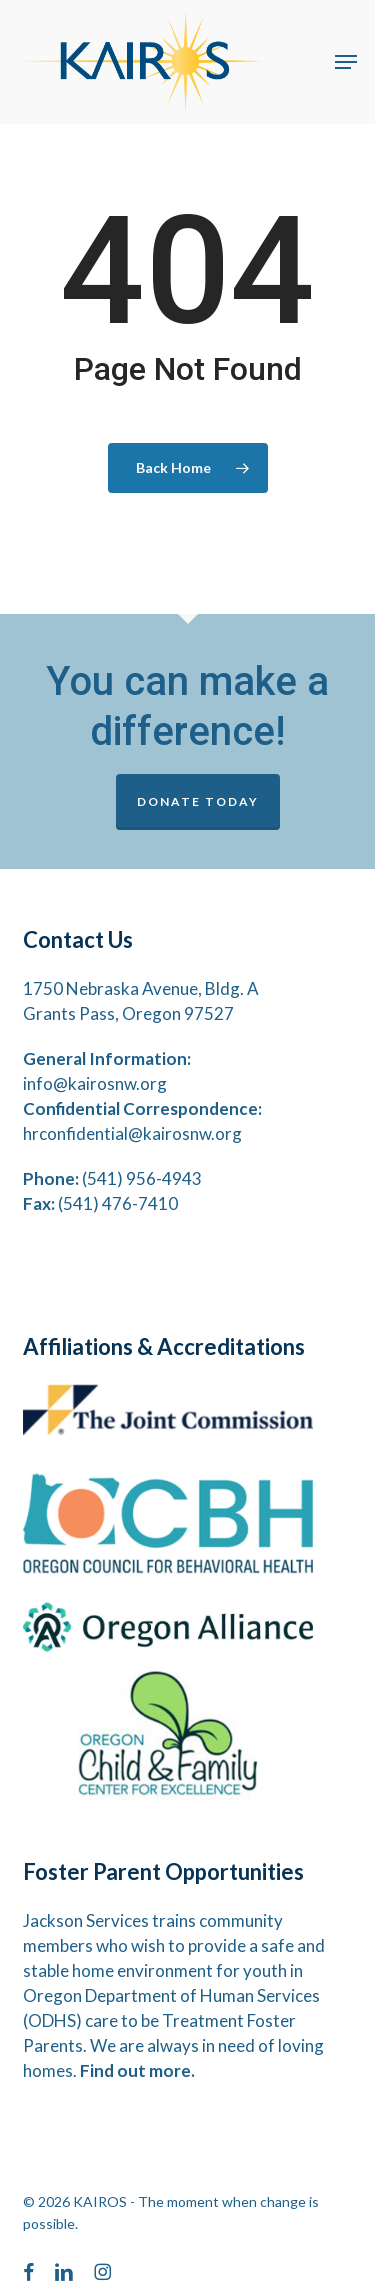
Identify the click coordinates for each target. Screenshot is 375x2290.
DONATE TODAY (198, 801)
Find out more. (137, 2070)
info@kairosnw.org (95, 1083)
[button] (346, 62)
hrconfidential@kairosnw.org (132, 1133)
